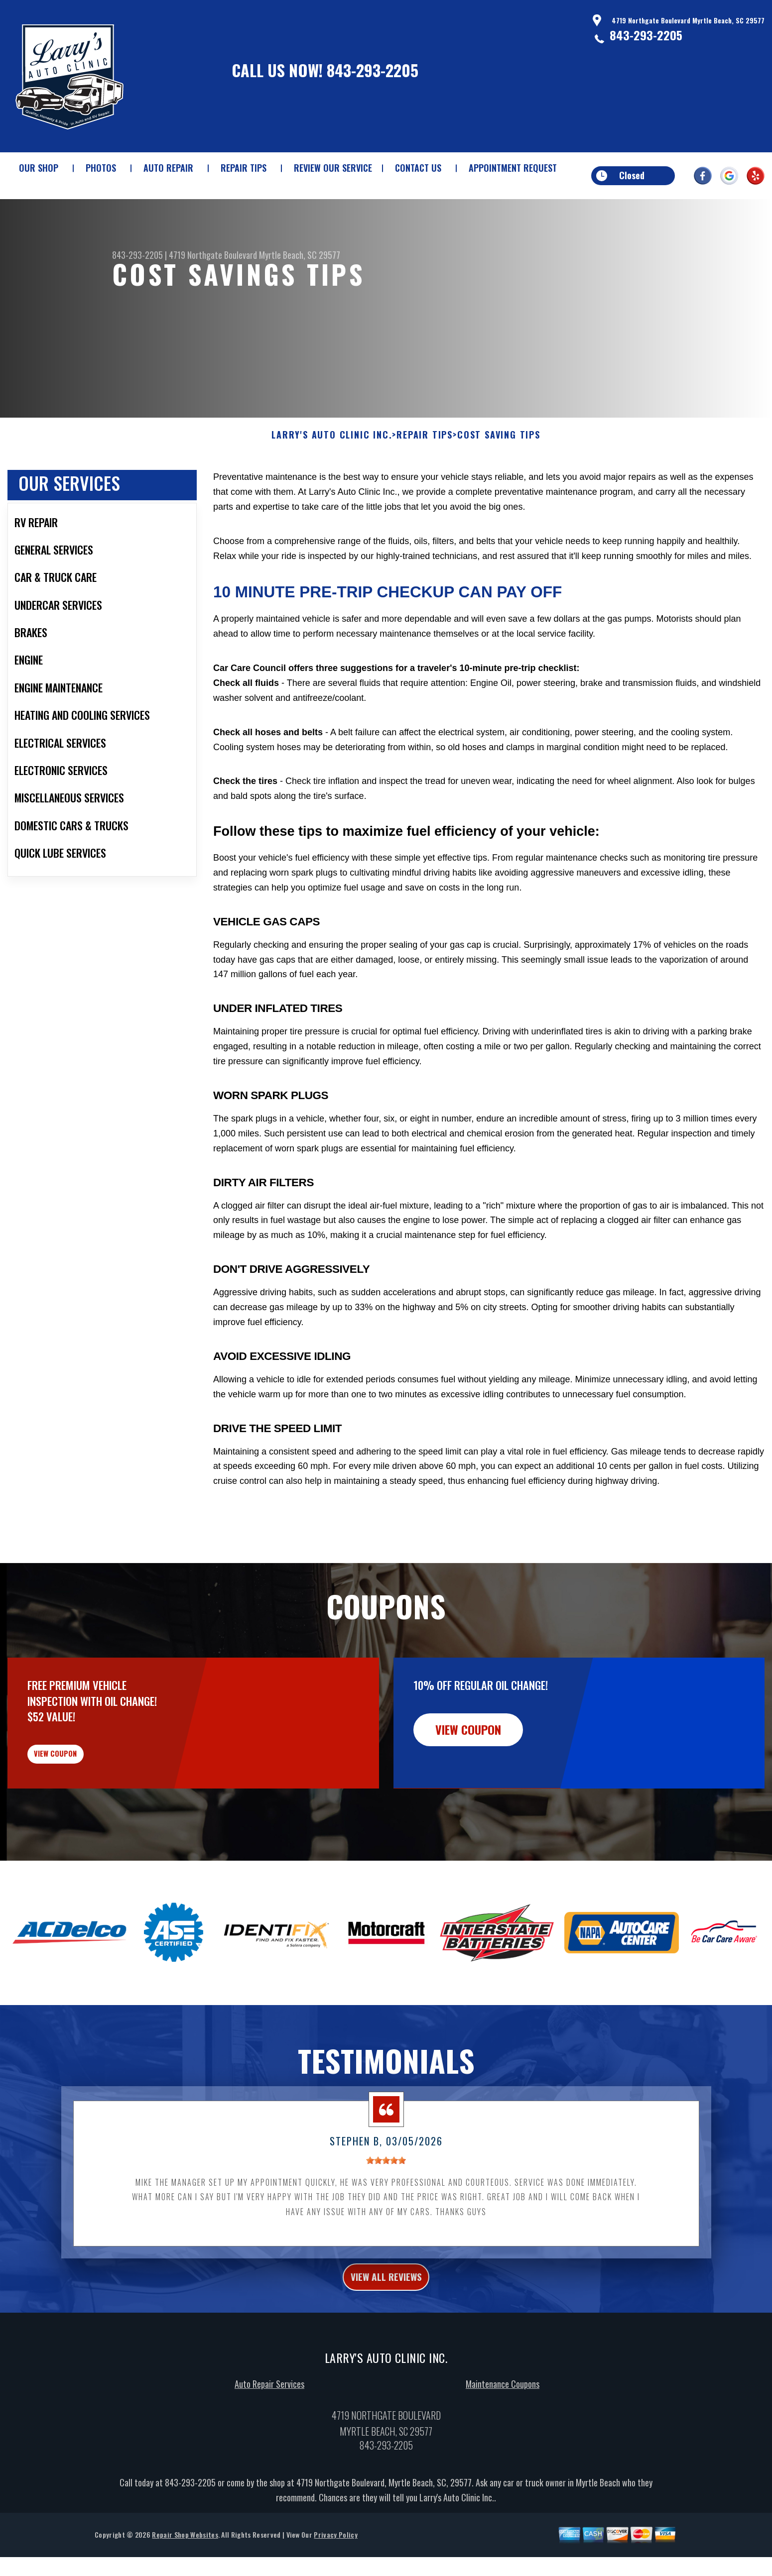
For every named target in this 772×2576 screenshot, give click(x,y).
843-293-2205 (372, 70)
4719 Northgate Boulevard (213, 254)
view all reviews (386, 2342)
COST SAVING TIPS (498, 483)
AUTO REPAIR (168, 167)
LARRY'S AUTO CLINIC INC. (331, 483)
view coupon (82, 1809)
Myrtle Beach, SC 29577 (299, 254)
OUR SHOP (38, 167)
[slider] (386, 2223)
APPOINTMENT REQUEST (513, 167)
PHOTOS (101, 167)
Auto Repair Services (269, 2451)
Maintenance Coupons (502, 2451)
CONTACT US (418, 167)
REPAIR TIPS (243, 167)
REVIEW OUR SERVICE (333, 167)
